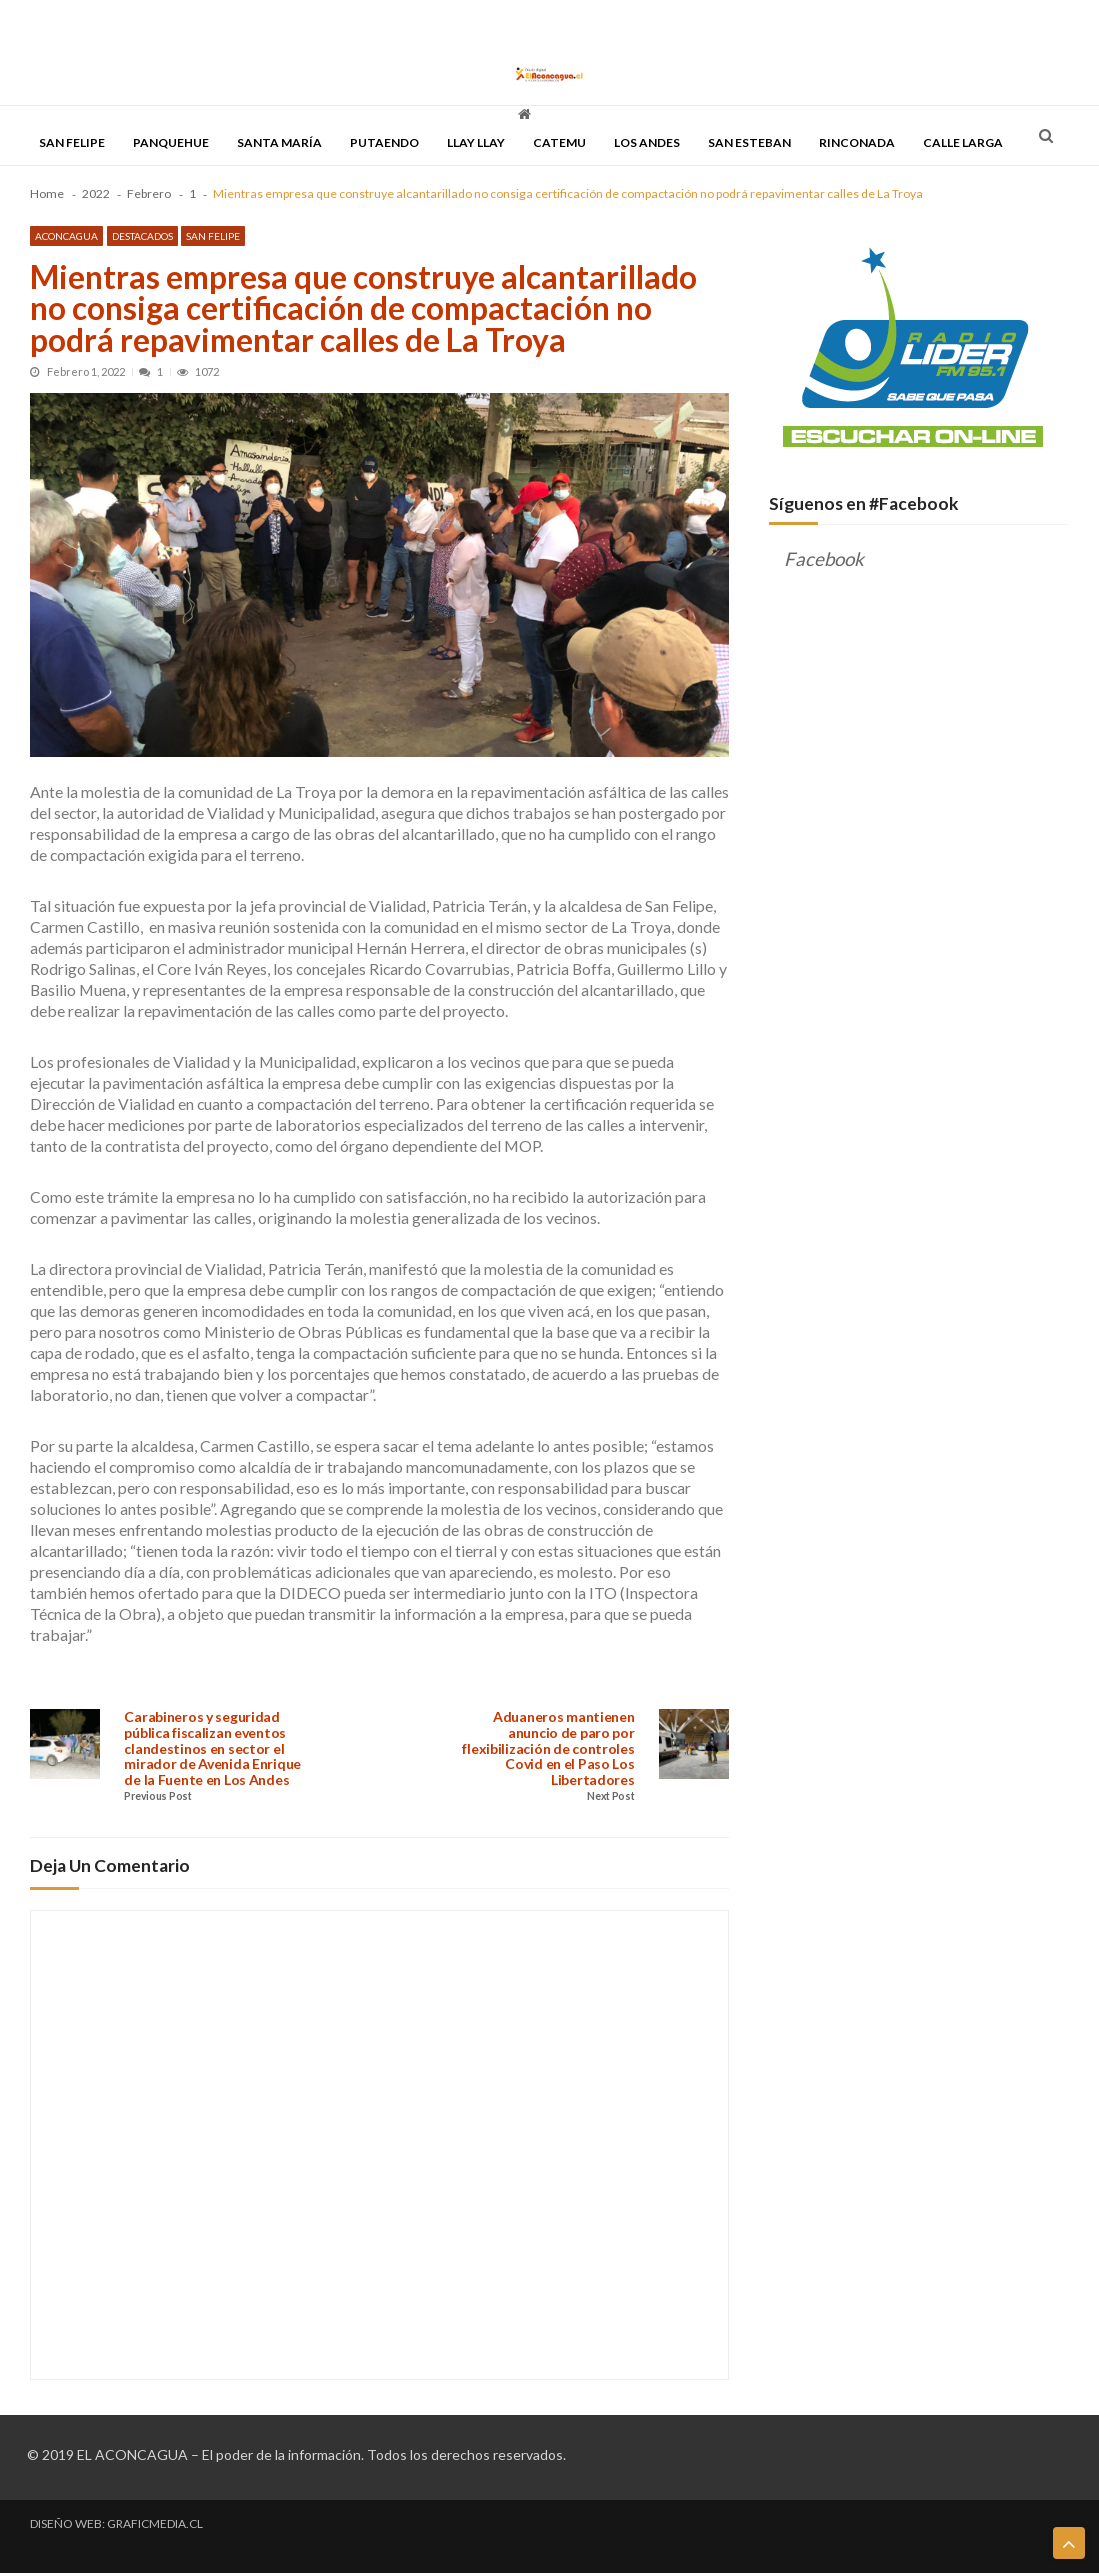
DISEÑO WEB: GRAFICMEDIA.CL (116, 2524)
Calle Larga (963, 142)
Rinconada (857, 142)
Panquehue (171, 142)
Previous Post (157, 1796)
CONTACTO (663, 22)
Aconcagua (66, 236)
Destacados (142, 236)
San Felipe (72, 142)
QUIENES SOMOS (577, 22)
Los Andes (647, 142)
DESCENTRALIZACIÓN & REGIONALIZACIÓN (326, 22)
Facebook (824, 559)
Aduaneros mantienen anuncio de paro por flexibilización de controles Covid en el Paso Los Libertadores (548, 1748)
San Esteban (749, 142)
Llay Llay (476, 142)
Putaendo (384, 142)
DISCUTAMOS (485, 22)
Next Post (610, 1796)
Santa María (279, 142)
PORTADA (55, 22)
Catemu (559, 142)
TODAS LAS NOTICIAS (146, 22)
